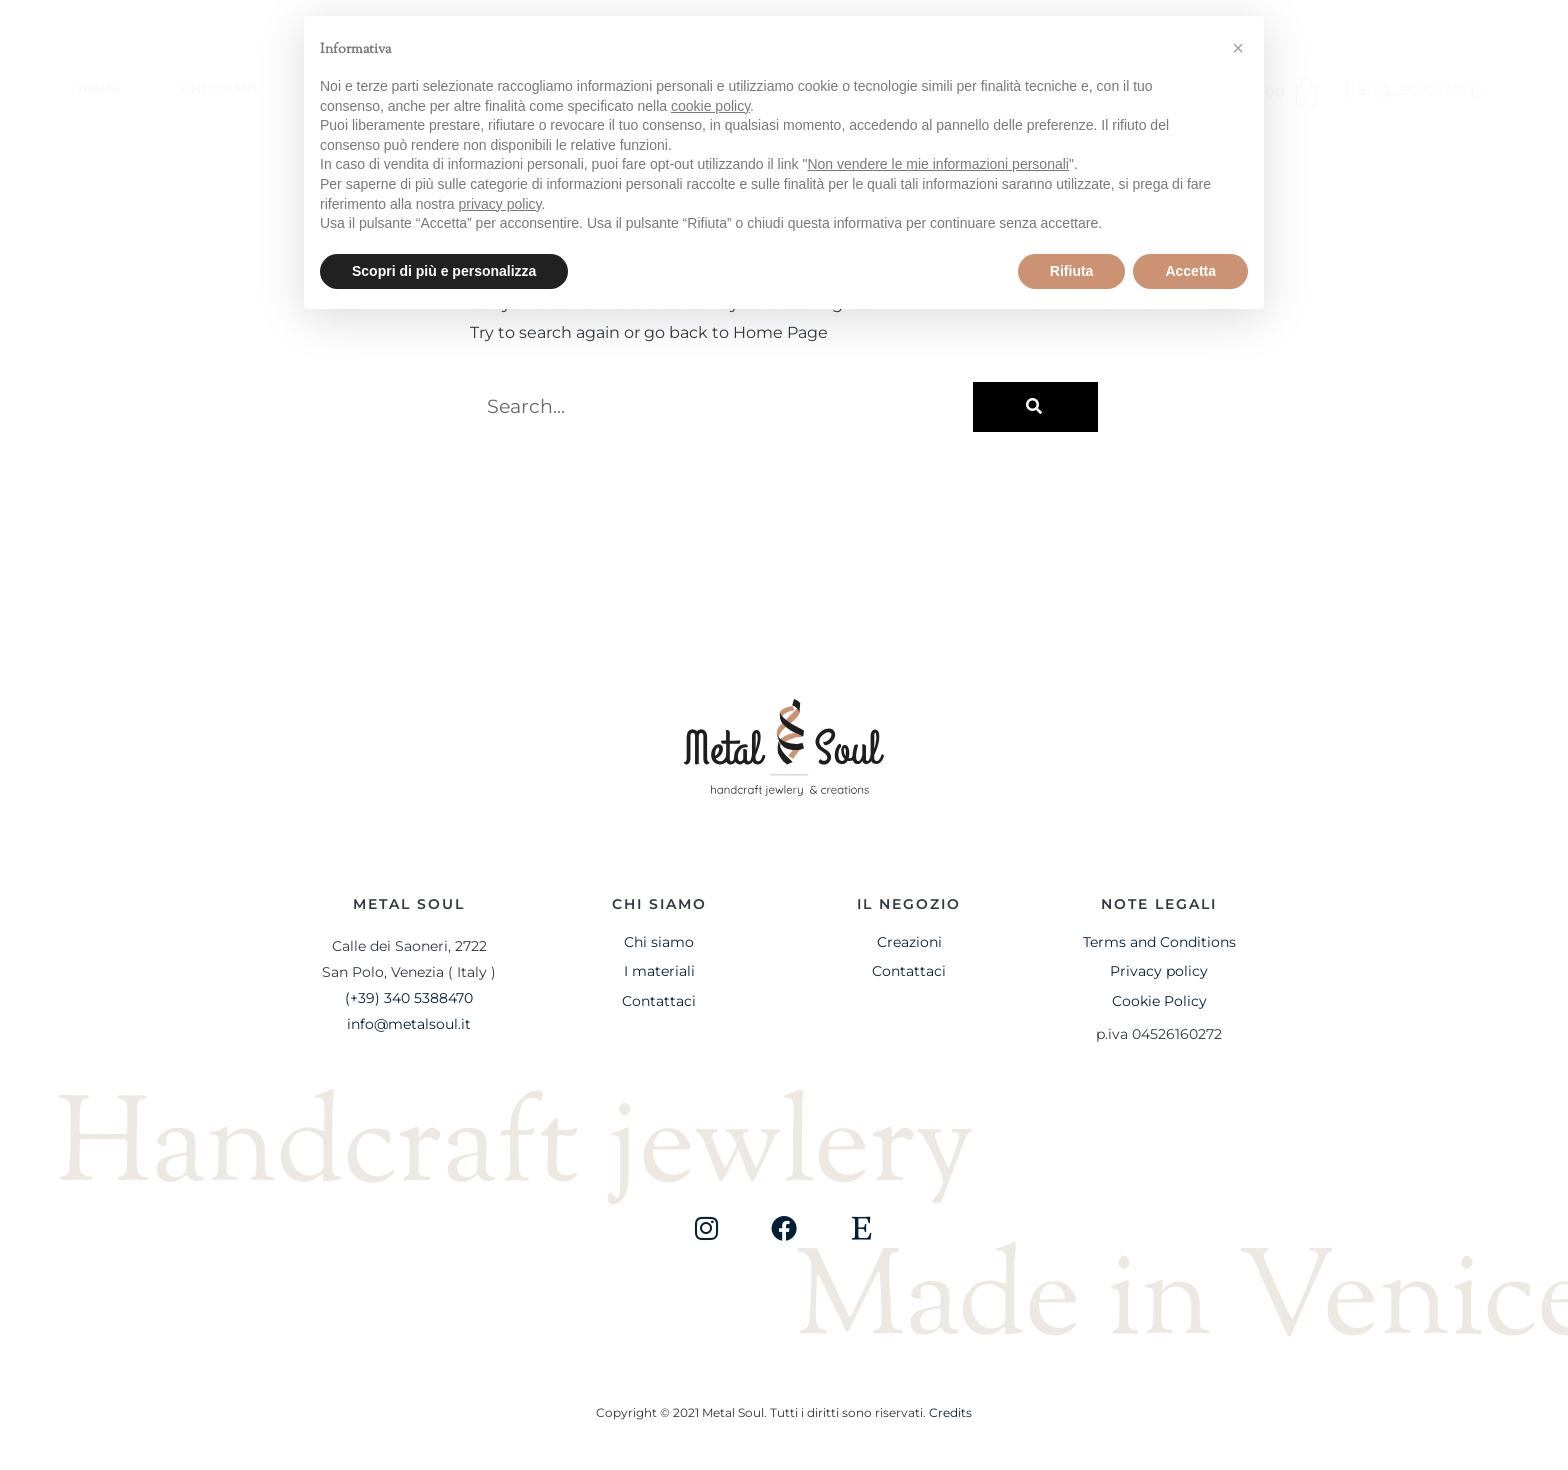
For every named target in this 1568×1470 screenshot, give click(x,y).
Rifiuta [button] (1072, 271)
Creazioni (909, 942)
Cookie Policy (1159, 1001)
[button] (1480, 93)
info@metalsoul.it (409, 1024)
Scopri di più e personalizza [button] (444, 271)
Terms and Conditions (1159, 942)
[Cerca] (1035, 407)
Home (99, 88)
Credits (950, 1412)
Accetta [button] (1190, 271)
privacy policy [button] (500, 204)
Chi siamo (219, 88)
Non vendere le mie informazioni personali (937, 164)
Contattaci (659, 1001)
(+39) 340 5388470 (409, 998)
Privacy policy (1159, 971)
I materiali (659, 971)
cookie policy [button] (710, 106)
